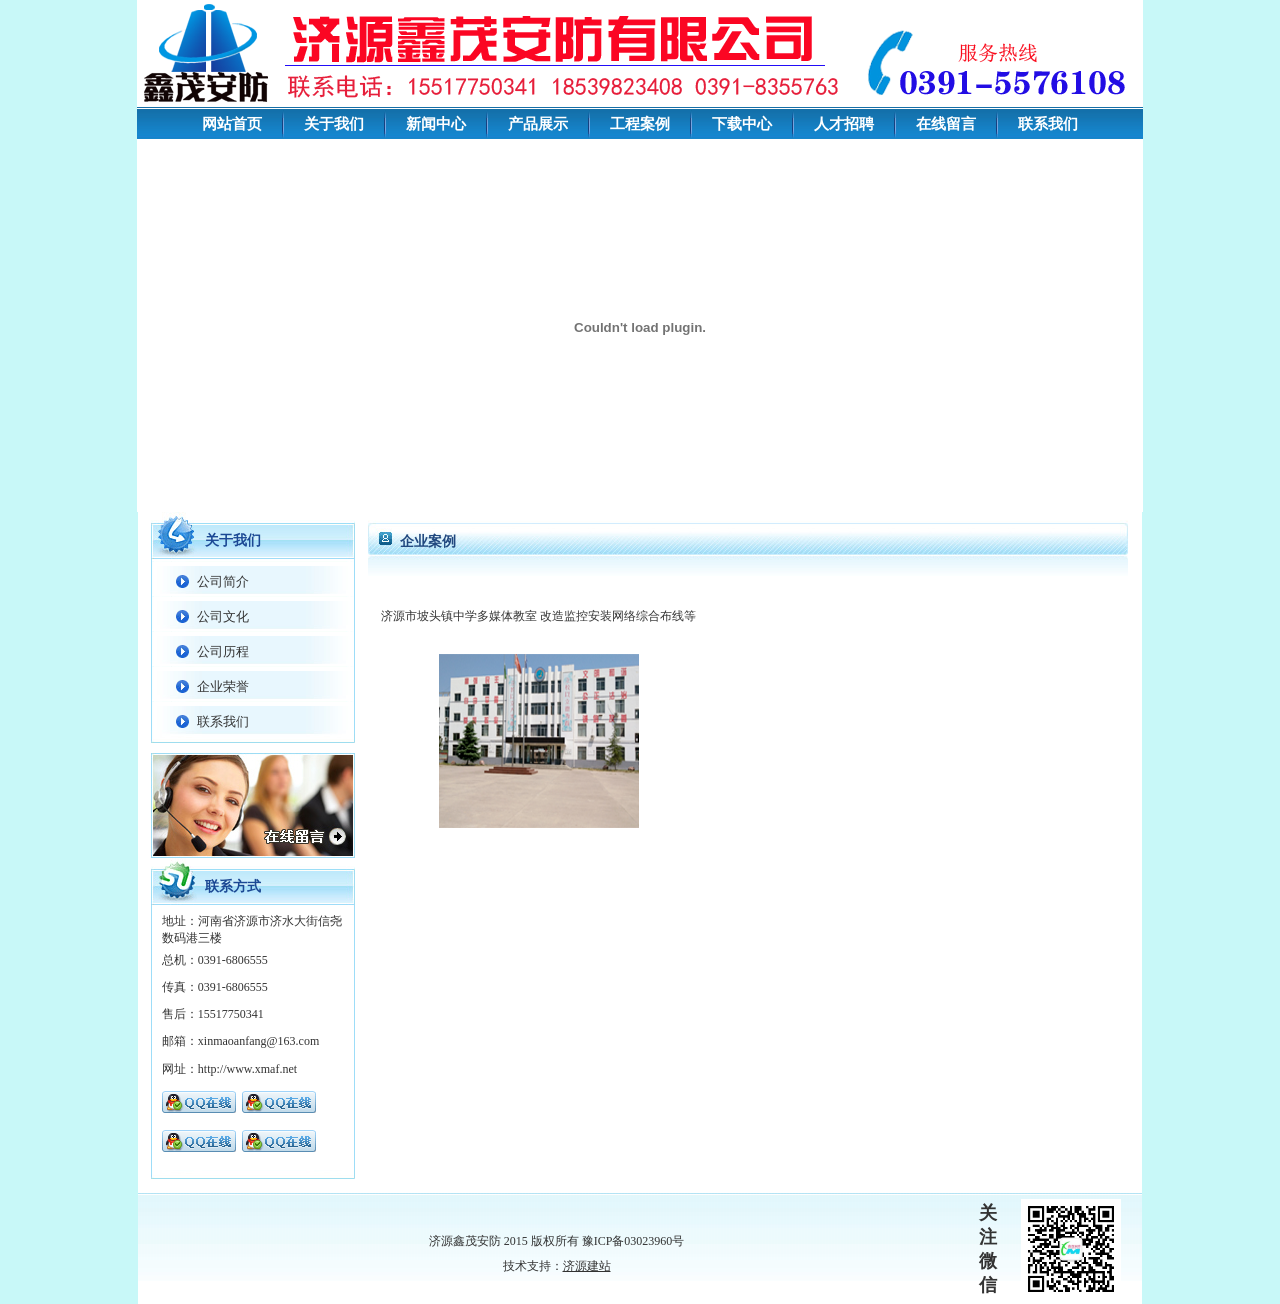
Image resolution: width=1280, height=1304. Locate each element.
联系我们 (1048, 124)
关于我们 (334, 124)
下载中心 (742, 124)
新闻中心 (436, 124)
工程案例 (640, 124)
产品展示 (538, 124)
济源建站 (587, 1266)
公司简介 (223, 581)
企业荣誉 (223, 686)
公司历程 (223, 651)
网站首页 (232, 124)
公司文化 (223, 616)
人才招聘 (844, 124)
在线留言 (946, 124)
